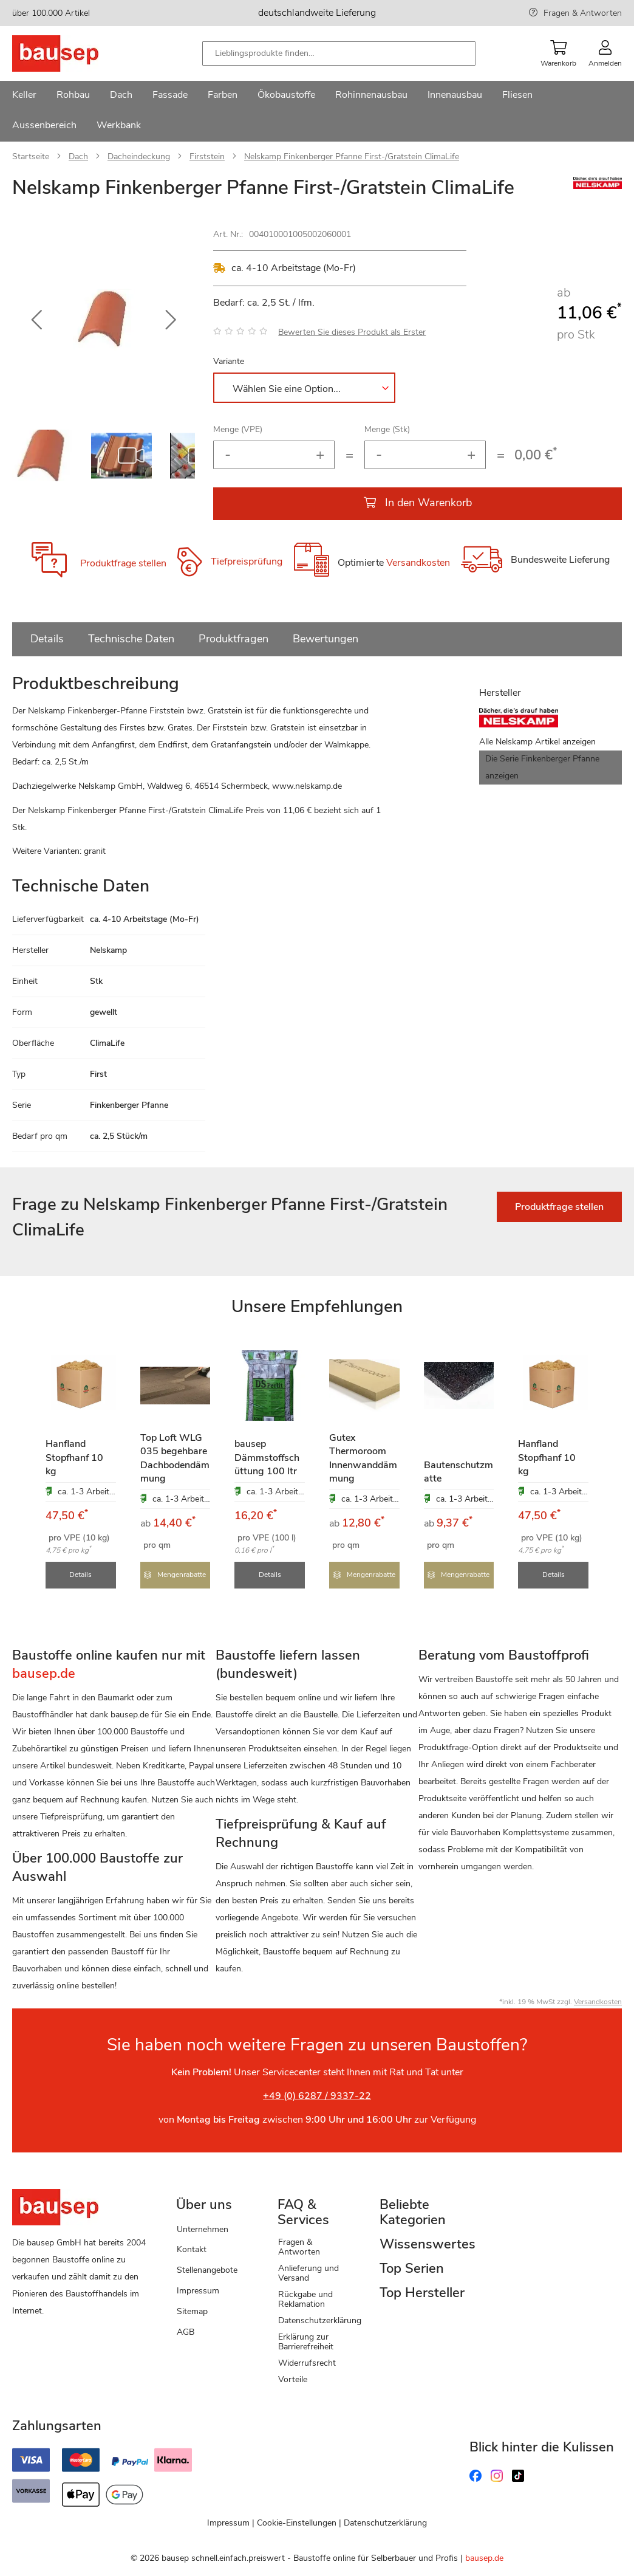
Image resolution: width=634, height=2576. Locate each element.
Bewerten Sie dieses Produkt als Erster (352, 332)
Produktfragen (233, 638)
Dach (78, 156)
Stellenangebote (207, 2269)
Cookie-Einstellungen (296, 2522)
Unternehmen (202, 2228)
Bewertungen (325, 638)
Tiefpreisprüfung (246, 561)
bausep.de (484, 2557)
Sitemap (192, 2310)
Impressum (198, 2289)
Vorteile (292, 2378)
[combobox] (339, 53)
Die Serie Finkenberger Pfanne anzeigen (542, 767)
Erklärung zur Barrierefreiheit (305, 2340)
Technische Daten (131, 638)
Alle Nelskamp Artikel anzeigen (537, 741)
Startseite (30, 156)
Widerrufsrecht (307, 2362)
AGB (185, 2331)
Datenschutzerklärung (319, 2319)
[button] (36, 319)
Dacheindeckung (138, 156)
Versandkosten (418, 562)
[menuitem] (24, 96)
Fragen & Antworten (583, 13)
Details (47, 638)
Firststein (207, 156)
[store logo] (74, 53)
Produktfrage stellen (123, 563)
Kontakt (191, 2249)
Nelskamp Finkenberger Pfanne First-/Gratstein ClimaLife (351, 156)
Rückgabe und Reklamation (305, 2298)
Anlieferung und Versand (308, 2271)
